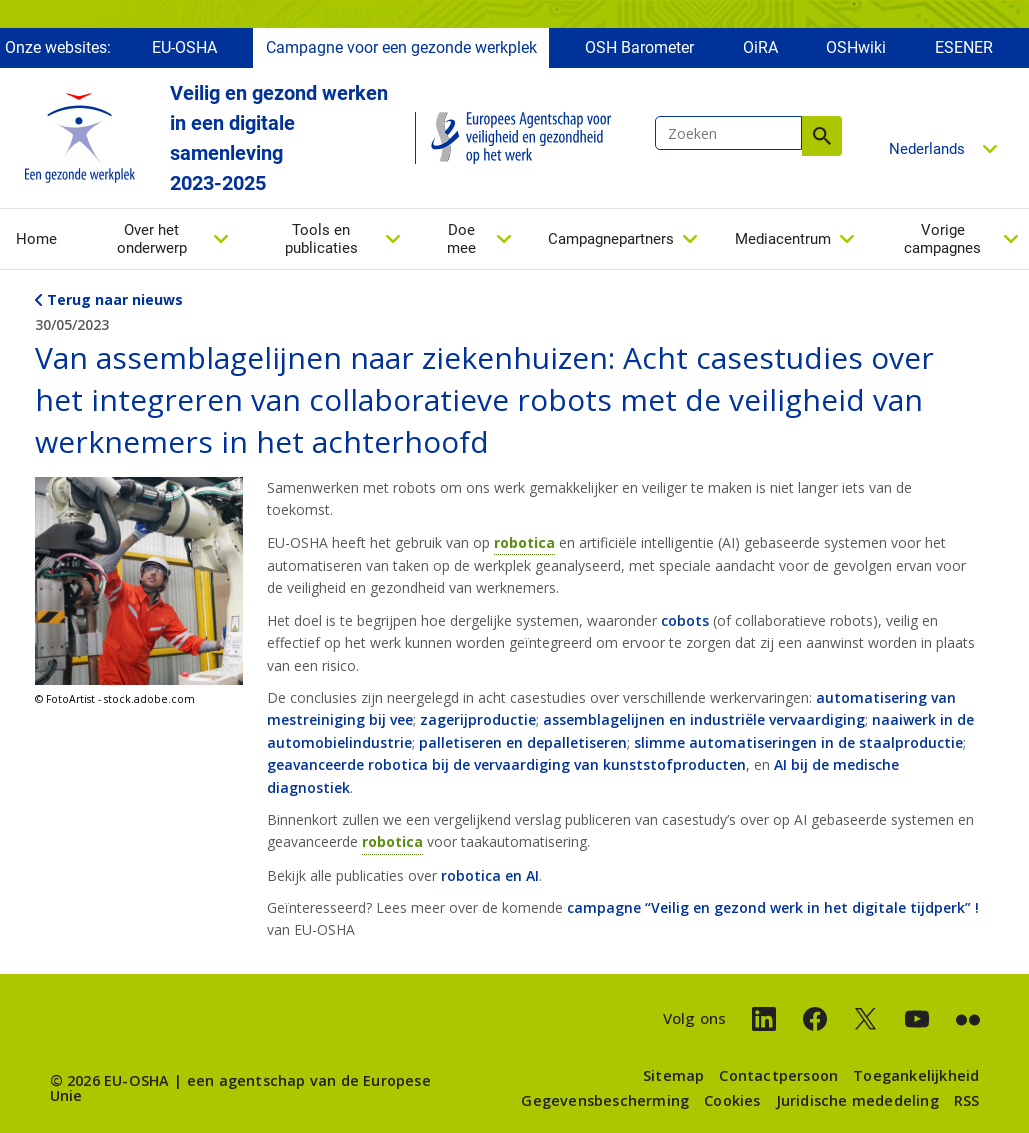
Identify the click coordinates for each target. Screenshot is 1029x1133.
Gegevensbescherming (605, 1100)
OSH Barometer (639, 47)
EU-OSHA (184, 47)
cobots (685, 620)
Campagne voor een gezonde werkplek (401, 47)
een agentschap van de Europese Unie (240, 1087)
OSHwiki (856, 47)
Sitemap (673, 1075)
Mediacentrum (783, 239)
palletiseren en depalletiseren (523, 742)
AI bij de (803, 764)
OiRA (760, 47)
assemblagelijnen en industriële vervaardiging (704, 719)
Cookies (732, 1100)
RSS (967, 1100)
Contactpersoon (778, 1075)
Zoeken (822, 136)
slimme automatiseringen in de (746, 742)
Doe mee (461, 239)
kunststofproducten (674, 764)
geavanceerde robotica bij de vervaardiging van (435, 764)
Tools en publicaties (321, 239)
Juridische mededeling (857, 1100)
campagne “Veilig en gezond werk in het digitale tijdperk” (773, 907)
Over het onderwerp (152, 239)
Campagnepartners (611, 239)
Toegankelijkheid (916, 1075)
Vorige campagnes (942, 239)
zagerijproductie (478, 719)
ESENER (964, 47)
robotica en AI (490, 875)
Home (36, 239)
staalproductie (911, 742)
